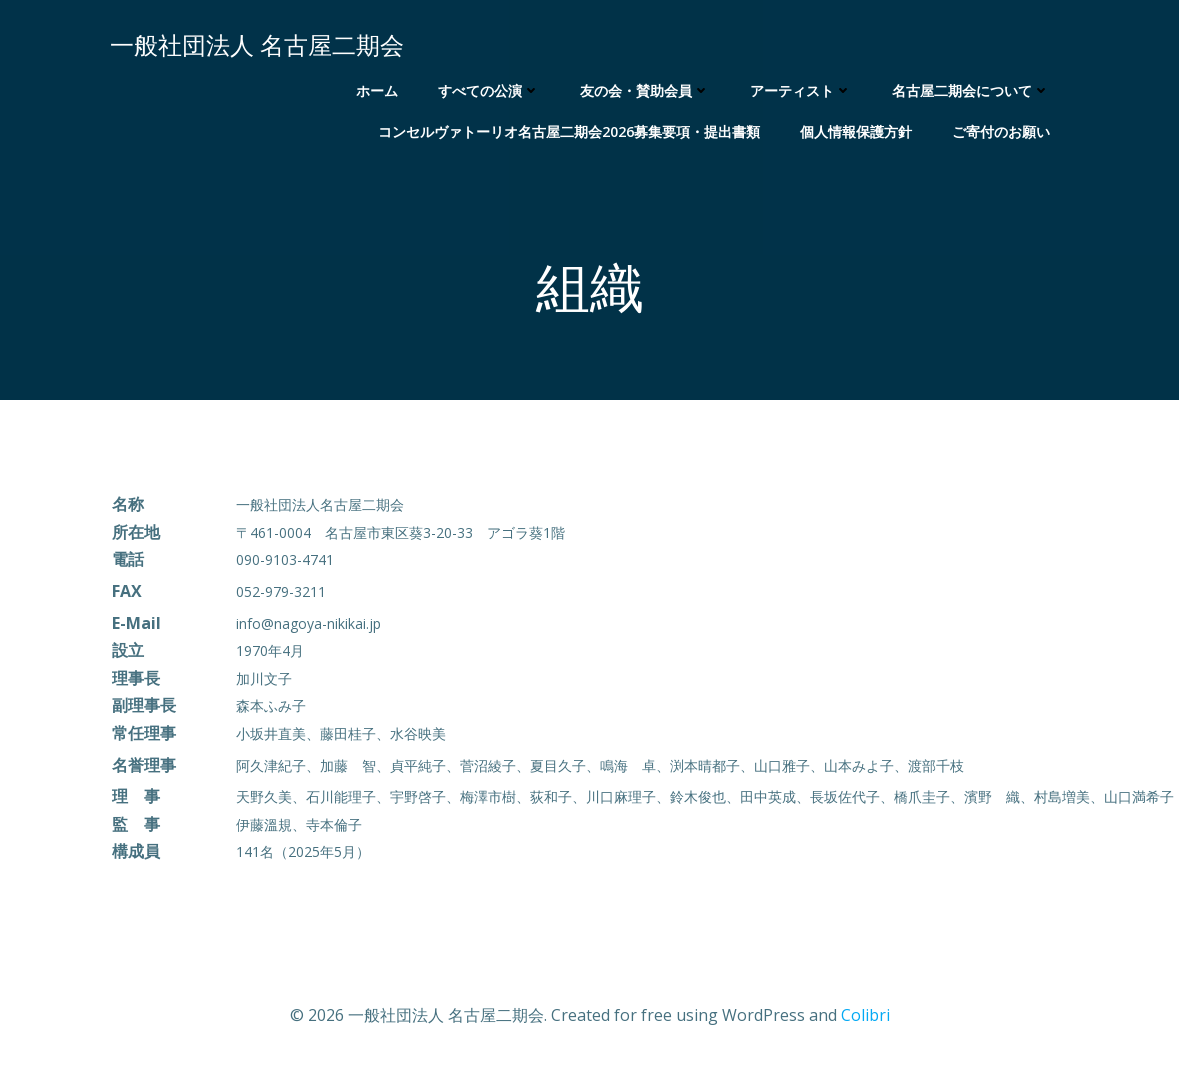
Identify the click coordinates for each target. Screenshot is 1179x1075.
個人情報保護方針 (856, 131)
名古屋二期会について (971, 90)
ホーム (377, 90)
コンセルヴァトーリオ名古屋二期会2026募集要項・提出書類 (569, 131)
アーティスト (801, 90)
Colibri (865, 1015)
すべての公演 (489, 90)
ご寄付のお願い (1001, 131)
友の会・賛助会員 (645, 90)
